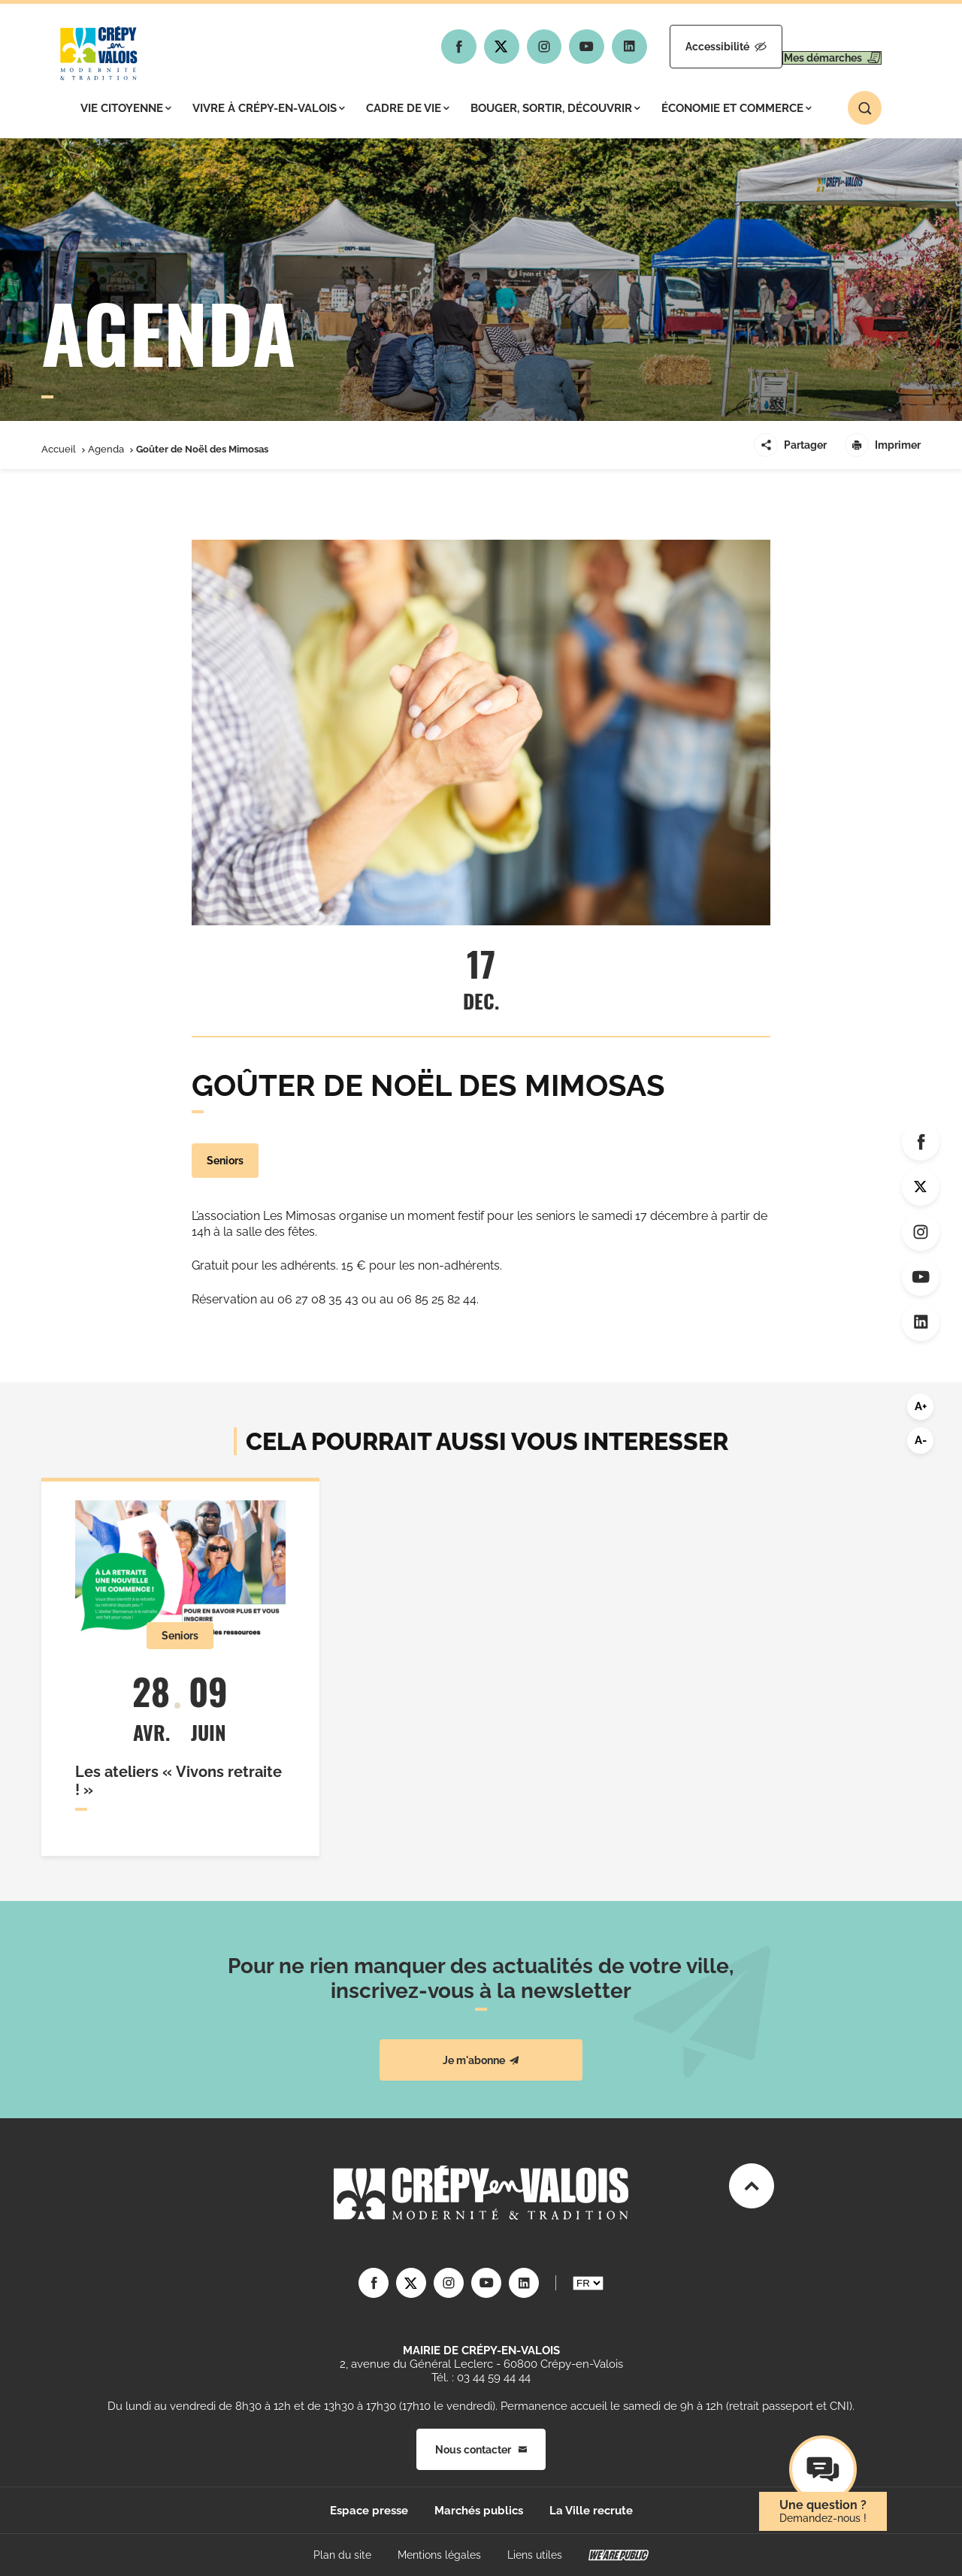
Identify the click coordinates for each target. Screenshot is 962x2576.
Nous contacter (481, 2450)
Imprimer (883, 445)
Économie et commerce (736, 108)
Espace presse (369, 2510)
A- (921, 1440)
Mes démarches (817, 47)
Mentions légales (439, 2555)
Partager (790, 445)
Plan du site (342, 2555)
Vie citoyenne (125, 108)
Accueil (58, 449)
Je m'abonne (481, 2060)
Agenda (106, 449)
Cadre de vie (407, 108)
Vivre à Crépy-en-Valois (268, 108)
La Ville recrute (591, 2510)
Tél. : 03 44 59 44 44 (481, 2377)
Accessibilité (681, 47)
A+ (921, 1406)
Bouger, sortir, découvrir (555, 108)
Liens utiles (534, 2555)
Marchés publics (478, 2510)
